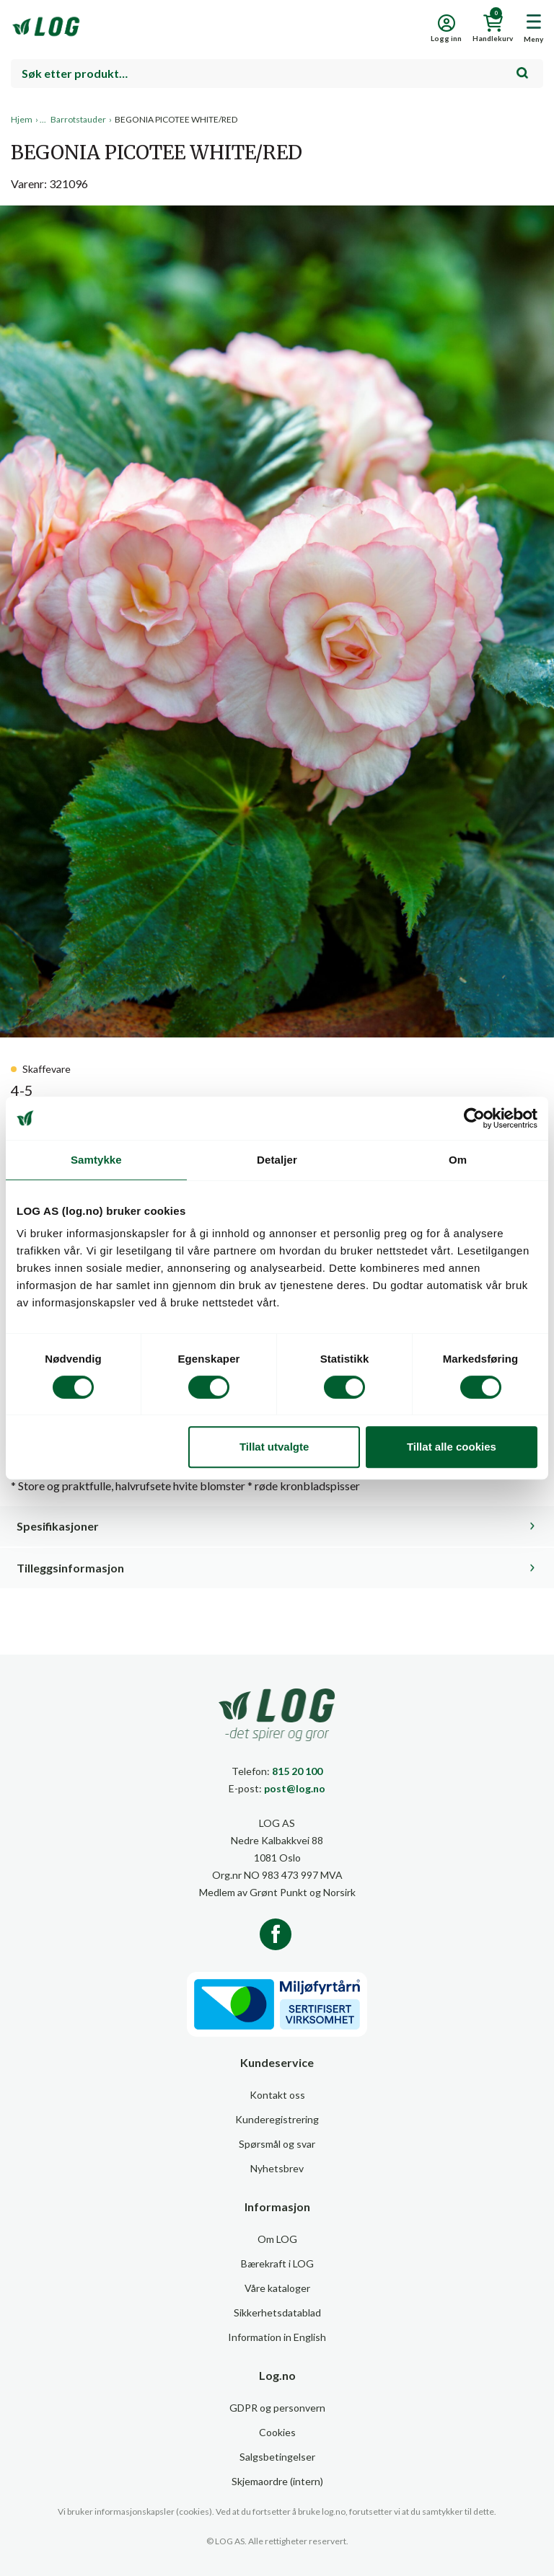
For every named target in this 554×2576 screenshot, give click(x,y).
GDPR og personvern (277, 2408)
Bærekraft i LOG (277, 2263)
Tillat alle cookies (451, 1446)
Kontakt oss (277, 2095)
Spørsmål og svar (277, 2144)
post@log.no (294, 1788)
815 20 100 (297, 1771)
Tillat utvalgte (274, 1446)
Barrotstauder (78, 119)
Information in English (277, 2337)
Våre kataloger (277, 2288)
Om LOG (277, 2239)
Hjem (21, 119)
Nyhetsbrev (277, 2168)
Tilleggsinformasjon (70, 1568)
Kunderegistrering (277, 2119)
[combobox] (277, 73)
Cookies (277, 2432)
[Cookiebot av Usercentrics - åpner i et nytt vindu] (474, 1118)
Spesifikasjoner (58, 1526)
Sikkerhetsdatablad (277, 2312)
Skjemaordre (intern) (277, 2481)
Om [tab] (458, 1160)
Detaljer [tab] (277, 1160)
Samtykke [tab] (96, 1160)
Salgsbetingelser (277, 2457)
